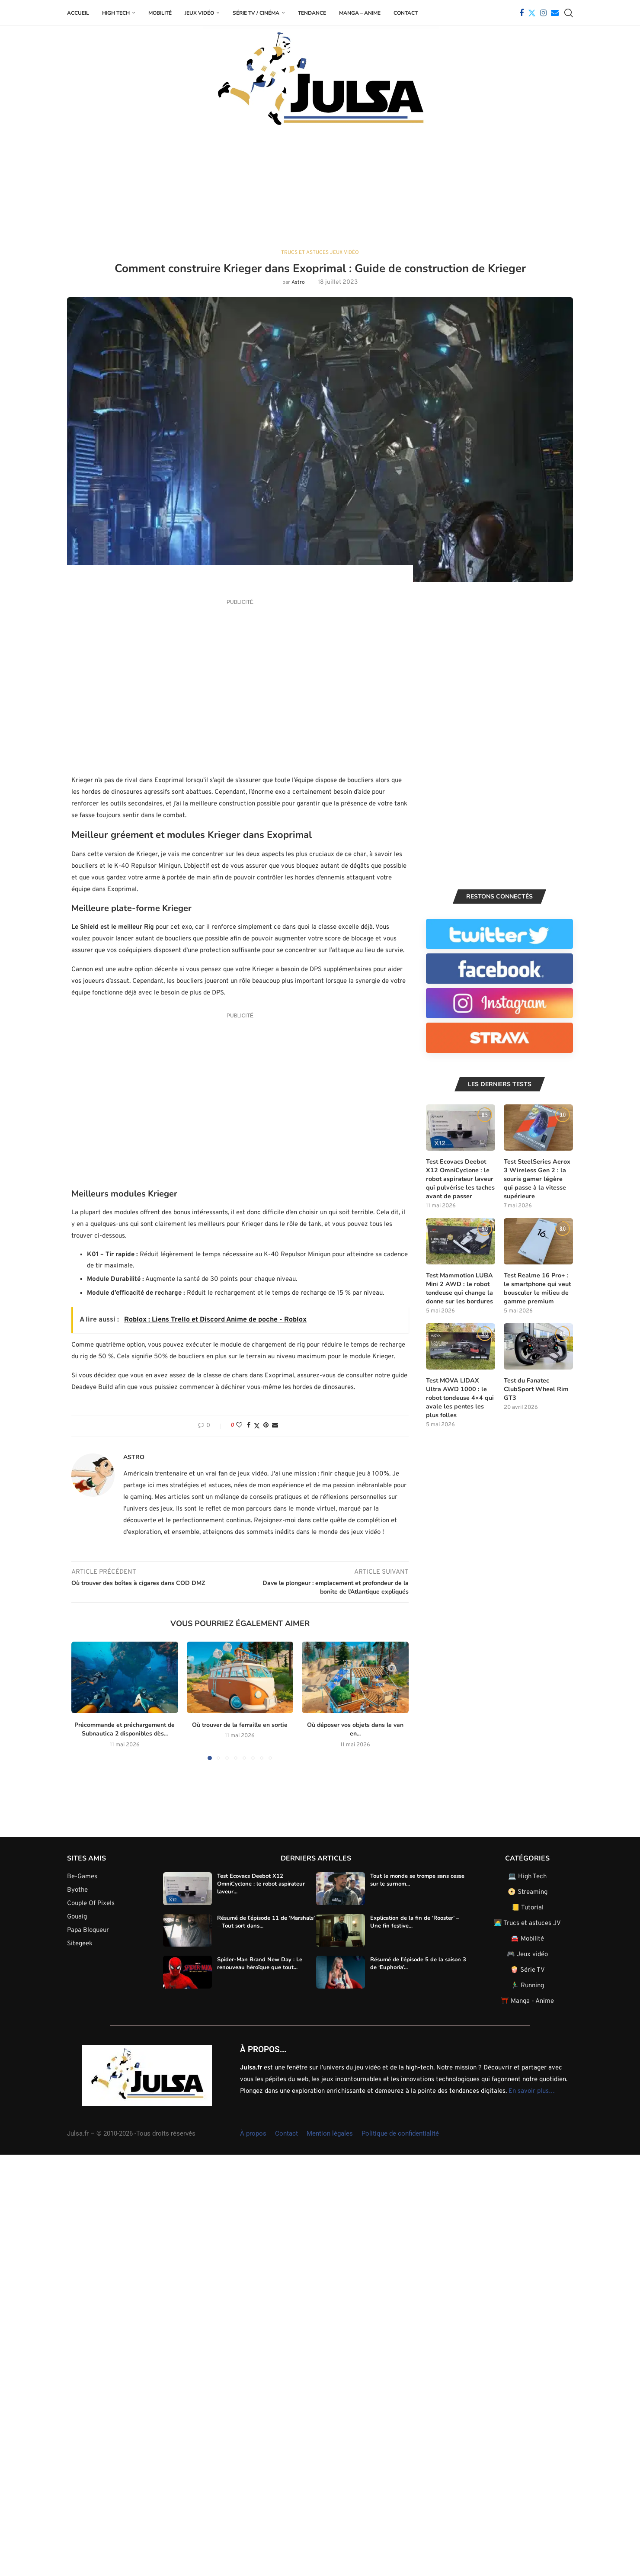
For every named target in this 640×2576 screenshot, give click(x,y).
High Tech (116, 13)
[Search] (568, 13)
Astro (298, 282)
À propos (253, 2133)
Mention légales (330, 2133)
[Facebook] (521, 13)
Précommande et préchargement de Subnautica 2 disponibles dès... (124, 1729)
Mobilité (160, 13)
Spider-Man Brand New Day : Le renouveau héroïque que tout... (259, 1962)
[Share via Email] (275, 1425)
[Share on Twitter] (257, 1425)
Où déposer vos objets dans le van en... (346, 1729)
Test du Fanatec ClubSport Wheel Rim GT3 (535, 1386)
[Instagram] (543, 13)
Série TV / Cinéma (256, 13)
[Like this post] (239, 1425)
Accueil (78, 13)
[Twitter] (532, 13)
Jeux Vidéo (199, 13)
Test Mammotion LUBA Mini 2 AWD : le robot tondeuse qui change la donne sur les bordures (458, 1287)
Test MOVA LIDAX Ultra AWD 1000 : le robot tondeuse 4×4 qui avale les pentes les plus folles (459, 1395)
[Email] (555, 13)
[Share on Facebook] (248, 1425)
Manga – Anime (360, 13)
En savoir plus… (532, 2090)
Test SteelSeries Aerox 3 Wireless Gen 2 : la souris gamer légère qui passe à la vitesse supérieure (537, 1178)
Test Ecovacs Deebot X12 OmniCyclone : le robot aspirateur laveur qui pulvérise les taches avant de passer (459, 1178)
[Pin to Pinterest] (266, 1425)
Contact (406, 13)
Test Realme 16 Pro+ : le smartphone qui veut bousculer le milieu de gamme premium (538, 1287)
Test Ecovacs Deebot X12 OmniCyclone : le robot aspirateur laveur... (261, 1883)
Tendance (312, 13)
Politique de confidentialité (400, 2133)
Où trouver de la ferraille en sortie (228, 1724)
